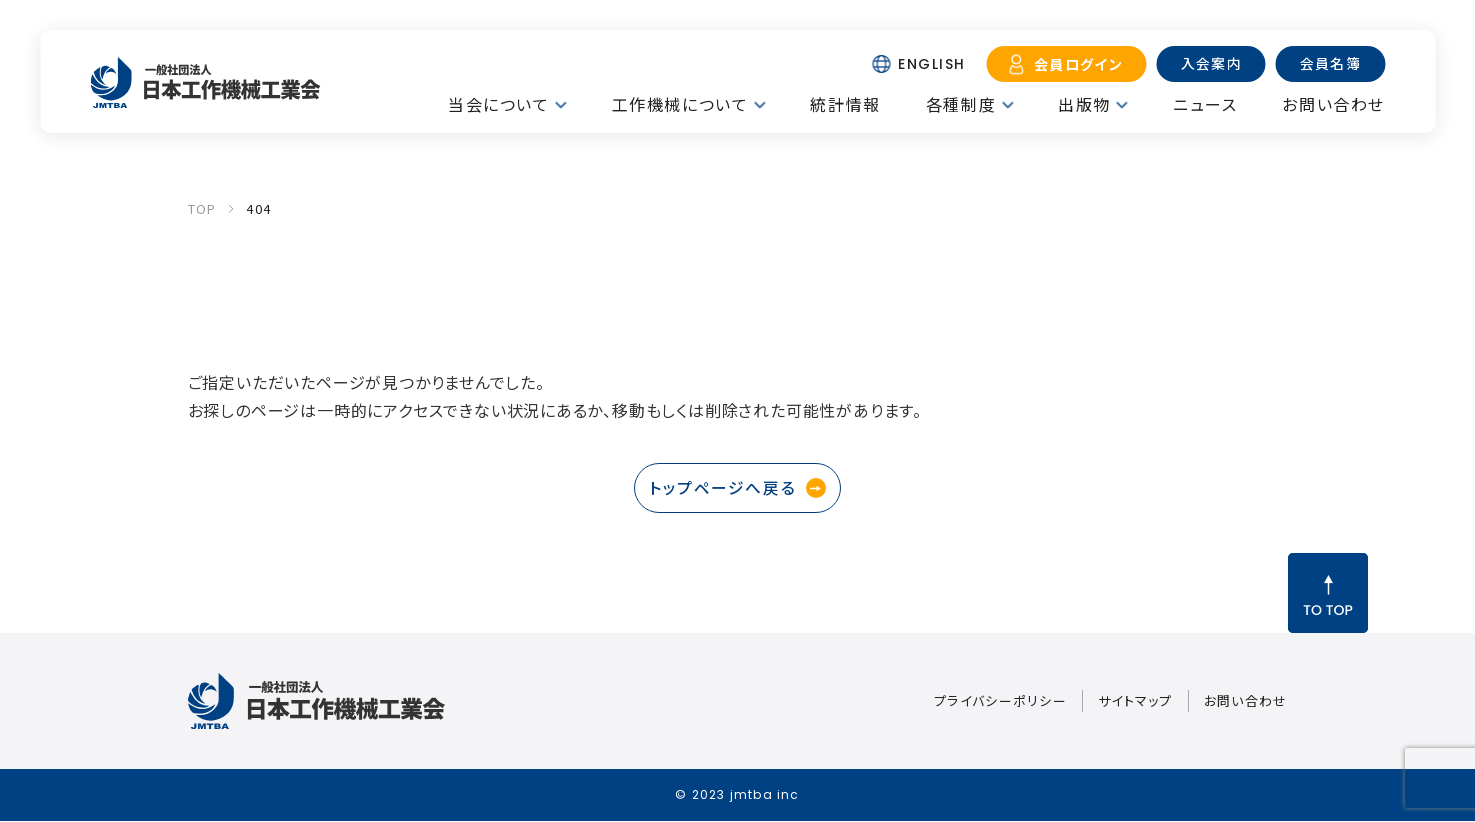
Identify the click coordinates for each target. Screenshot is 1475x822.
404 (258, 208)
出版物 (1084, 104)
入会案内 (1210, 63)
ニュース (1205, 104)
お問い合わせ (1333, 104)
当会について (499, 104)
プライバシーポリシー (1000, 701)
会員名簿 (1330, 63)
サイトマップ (1135, 701)
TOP (202, 208)
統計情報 (845, 104)
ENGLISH (930, 64)
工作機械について (680, 104)
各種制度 (961, 104)
